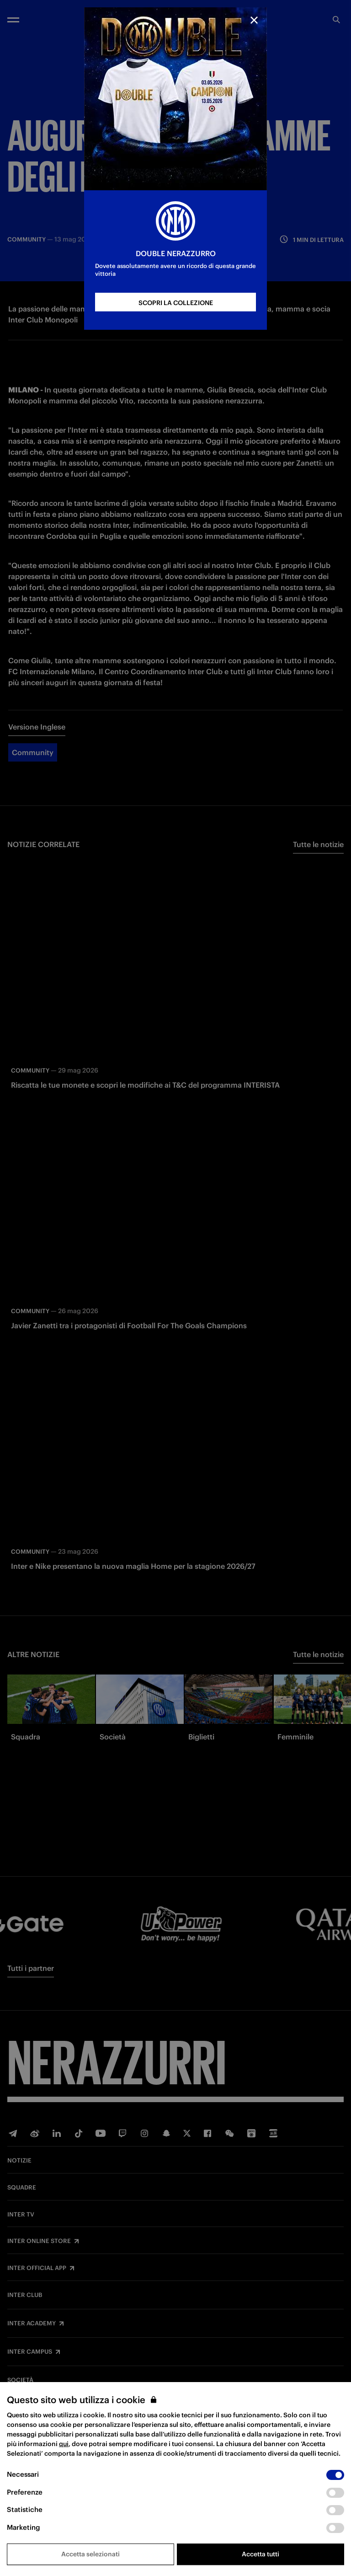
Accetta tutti (260, 2554)
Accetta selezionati (90, 2554)
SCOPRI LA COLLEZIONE (175, 303)
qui (64, 2444)
